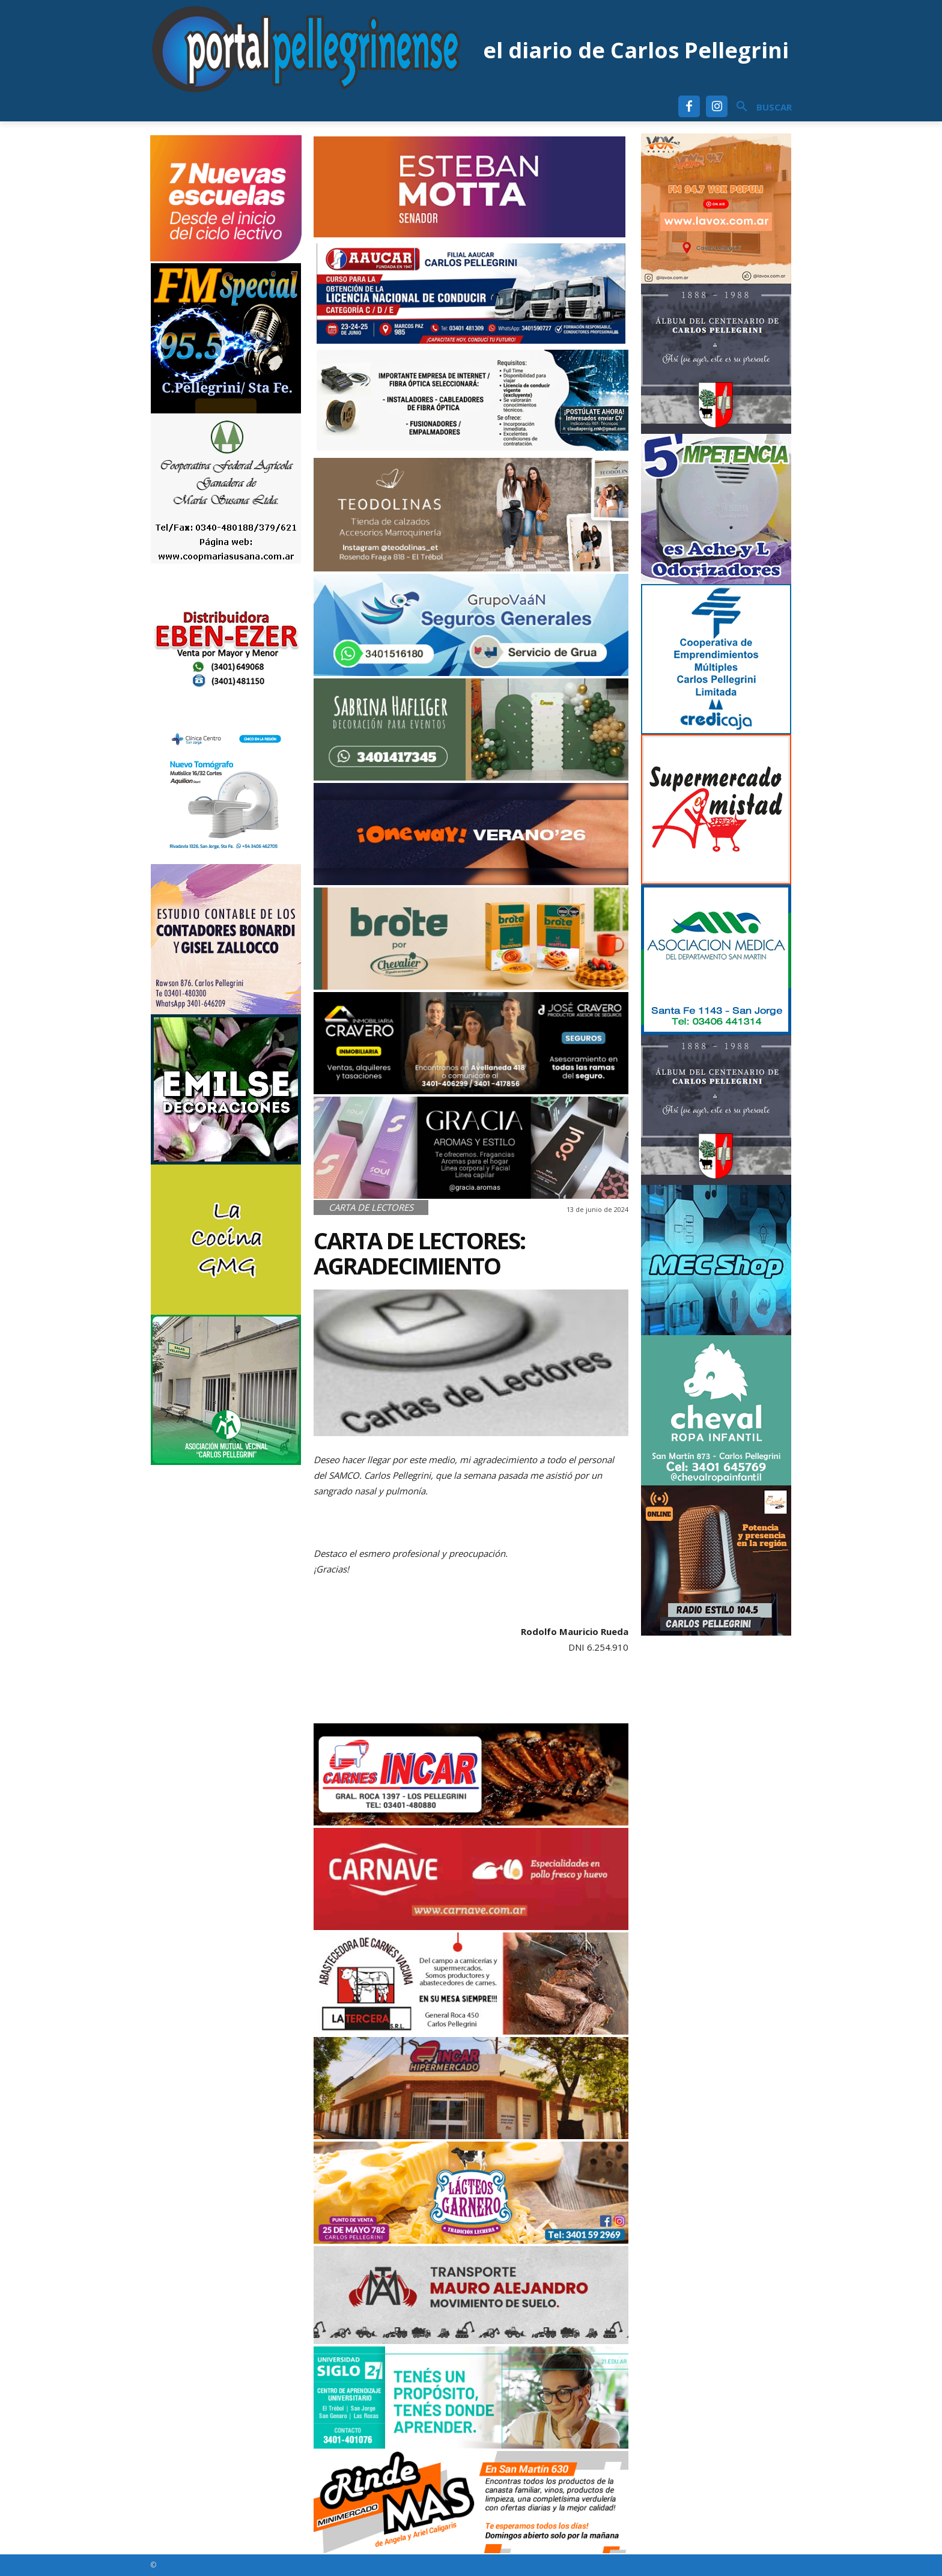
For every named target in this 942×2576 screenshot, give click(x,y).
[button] (760, 107)
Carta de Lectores (371, 1207)
